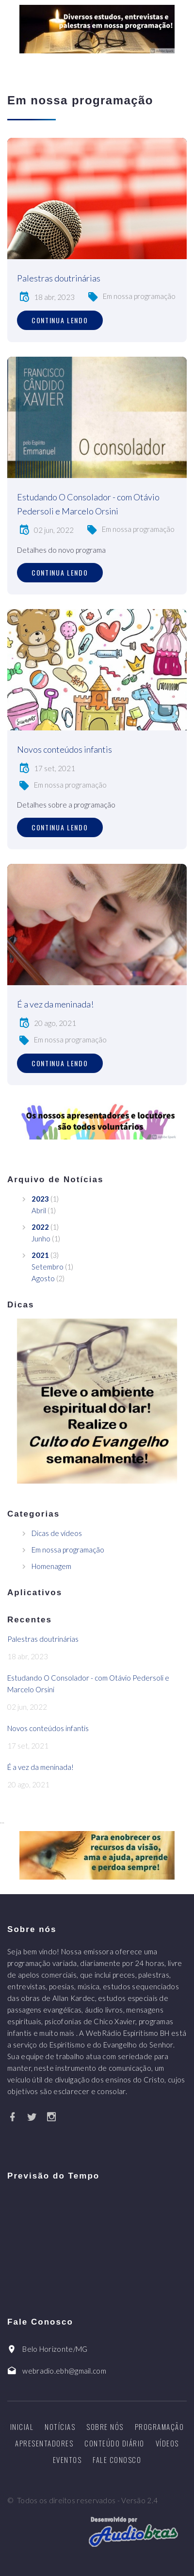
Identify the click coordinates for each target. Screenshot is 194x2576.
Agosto (43, 1278)
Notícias (60, 2426)
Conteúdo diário (114, 2443)
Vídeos (167, 2443)
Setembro (48, 1266)
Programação (159, 2426)
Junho (41, 1238)
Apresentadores (44, 2443)
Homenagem (51, 1566)
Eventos (67, 2459)
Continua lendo (60, 320)
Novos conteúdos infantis (64, 749)
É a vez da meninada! (55, 1004)
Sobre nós (105, 2426)
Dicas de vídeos (57, 1533)
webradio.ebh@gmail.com (64, 2370)
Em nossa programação (139, 296)
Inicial (22, 2426)
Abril (39, 1210)
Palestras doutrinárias (58, 278)
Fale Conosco (117, 2459)
